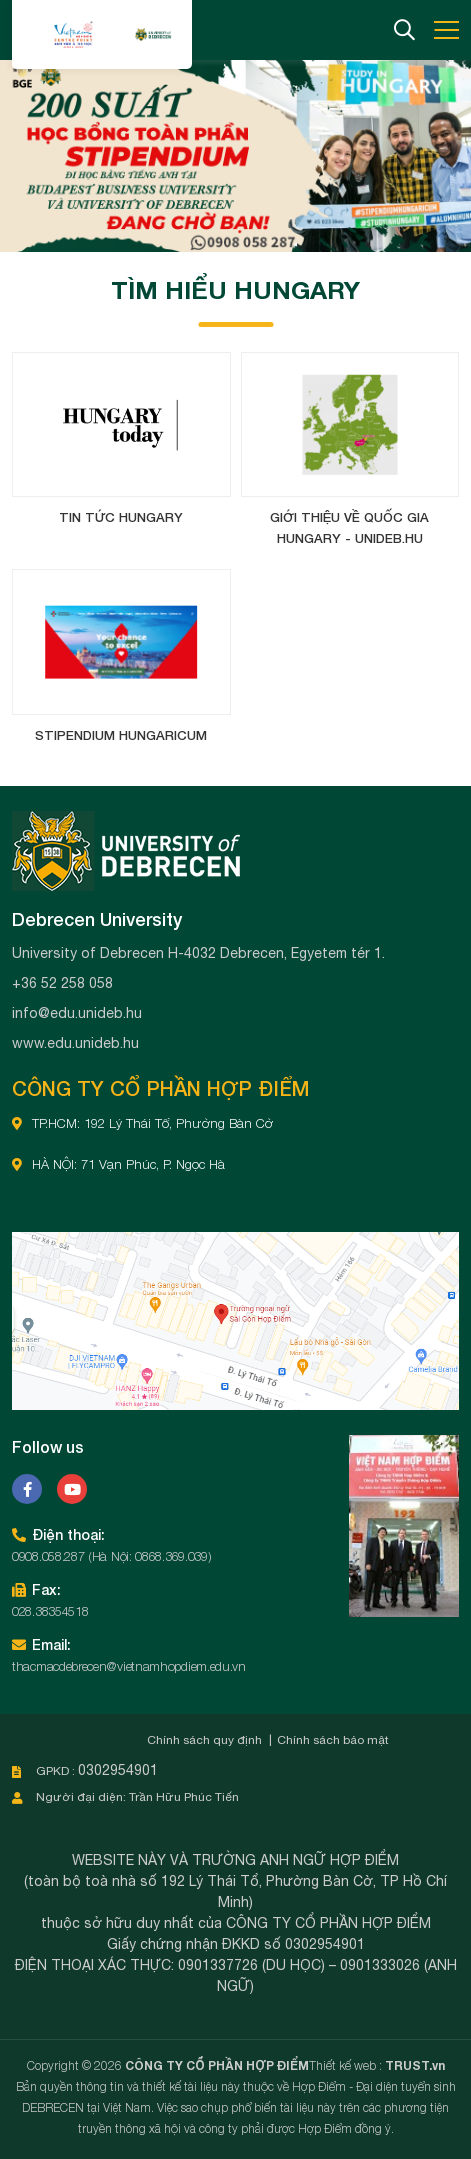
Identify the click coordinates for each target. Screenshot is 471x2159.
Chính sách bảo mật (333, 1740)
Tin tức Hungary (121, 517)
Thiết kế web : (345, 2065)
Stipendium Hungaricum (121, 735)
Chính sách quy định (204, 1740)
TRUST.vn (415, 2065)
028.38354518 (50, 1611)
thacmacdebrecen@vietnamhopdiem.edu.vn (129, 1666)
